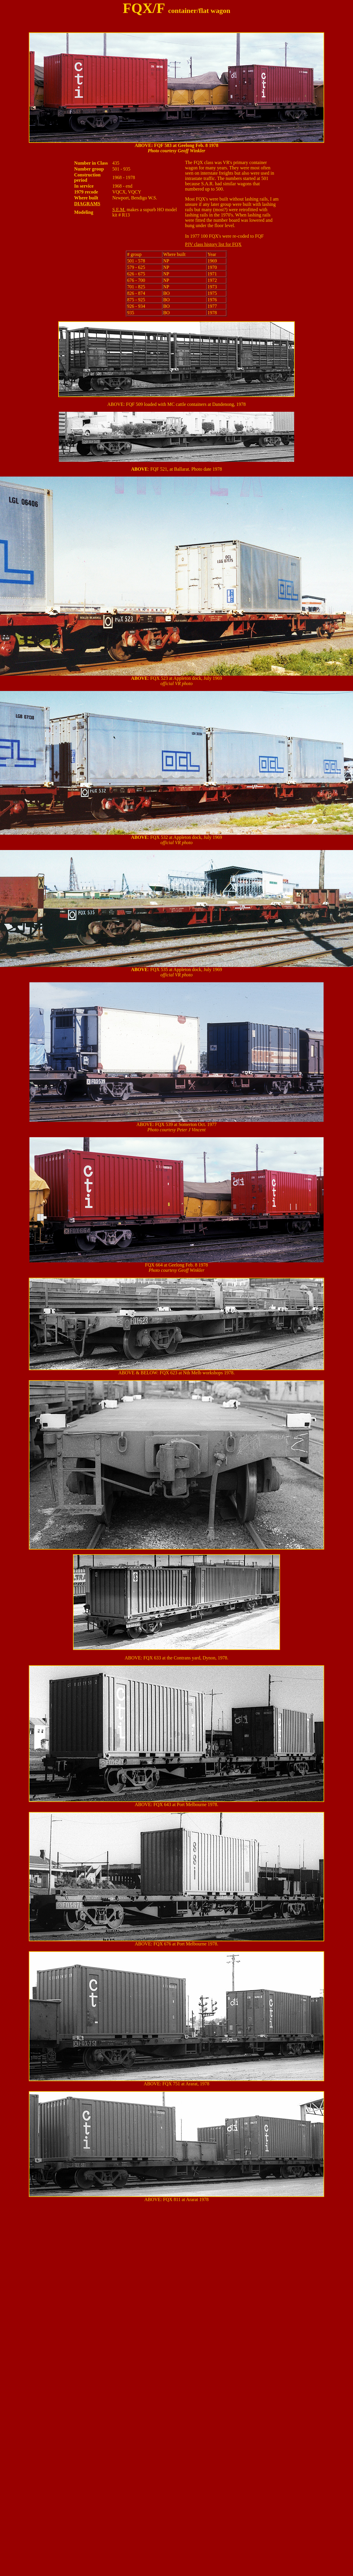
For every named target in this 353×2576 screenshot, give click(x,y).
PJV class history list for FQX (213, 244)
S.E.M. (119, 209)
